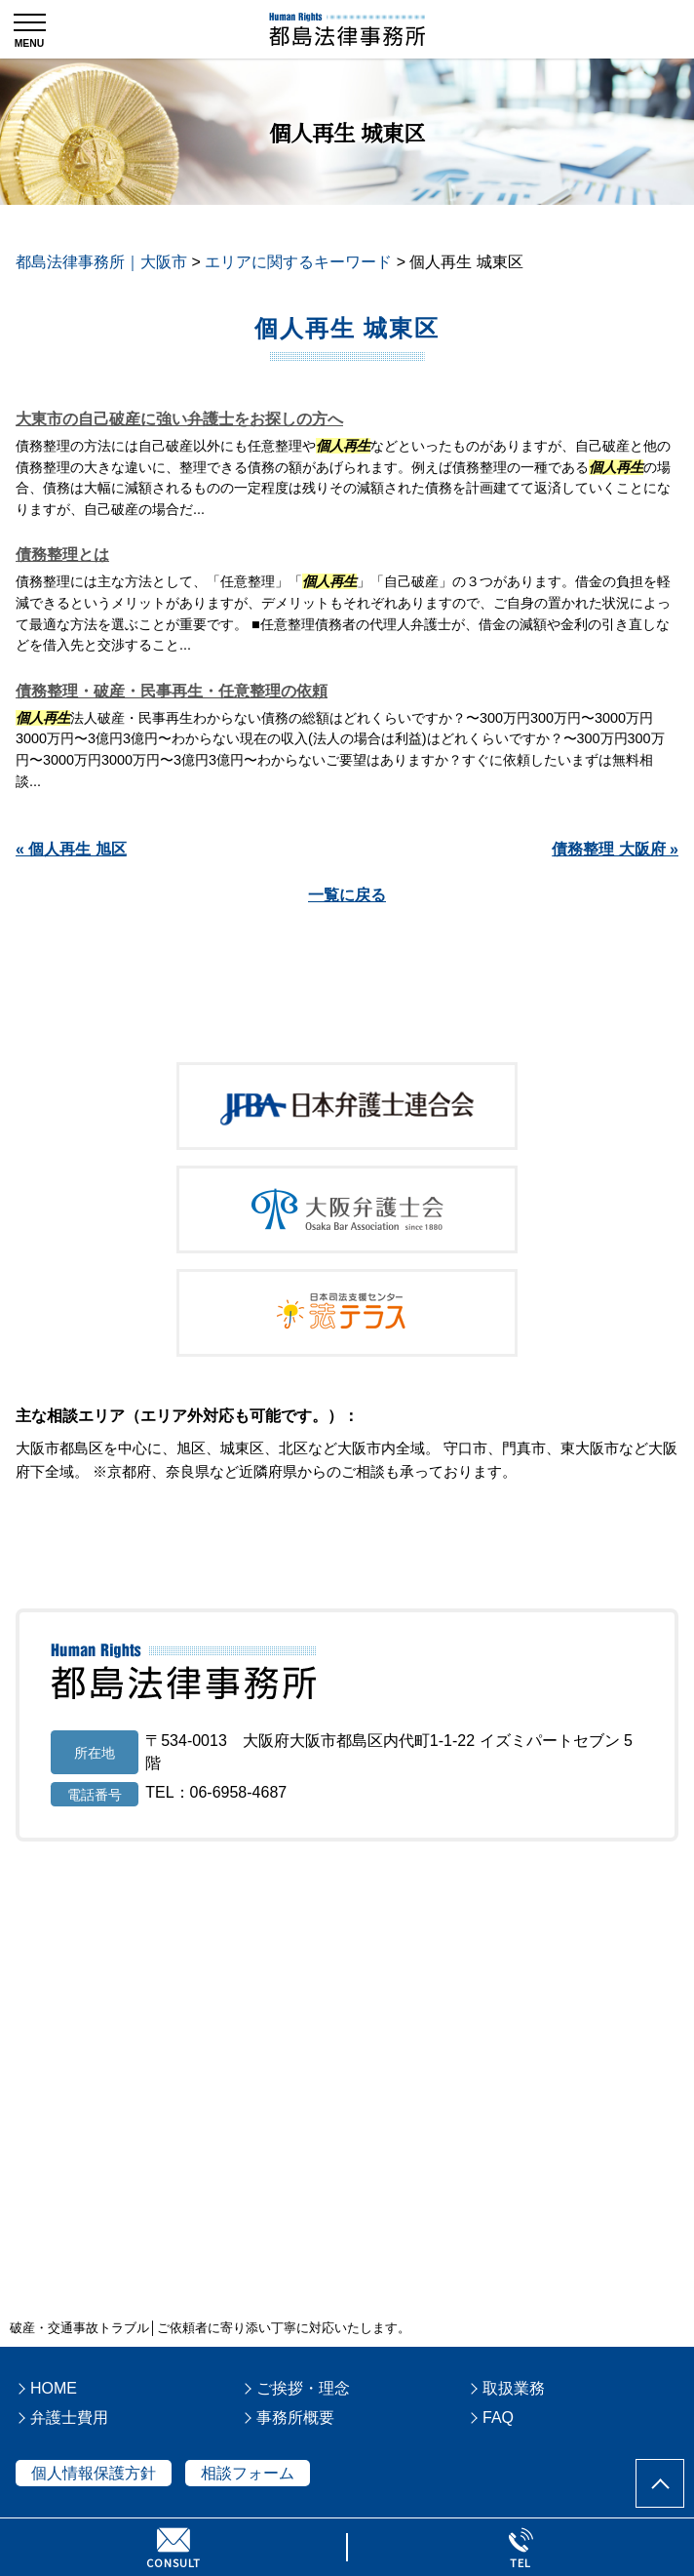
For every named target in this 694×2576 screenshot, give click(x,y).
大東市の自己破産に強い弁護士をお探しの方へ (179, 419)
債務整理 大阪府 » (615, 849)
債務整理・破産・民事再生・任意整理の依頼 (172, 691)
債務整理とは (62, 554)
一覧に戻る (347, 895)
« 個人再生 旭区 (71, 849)
